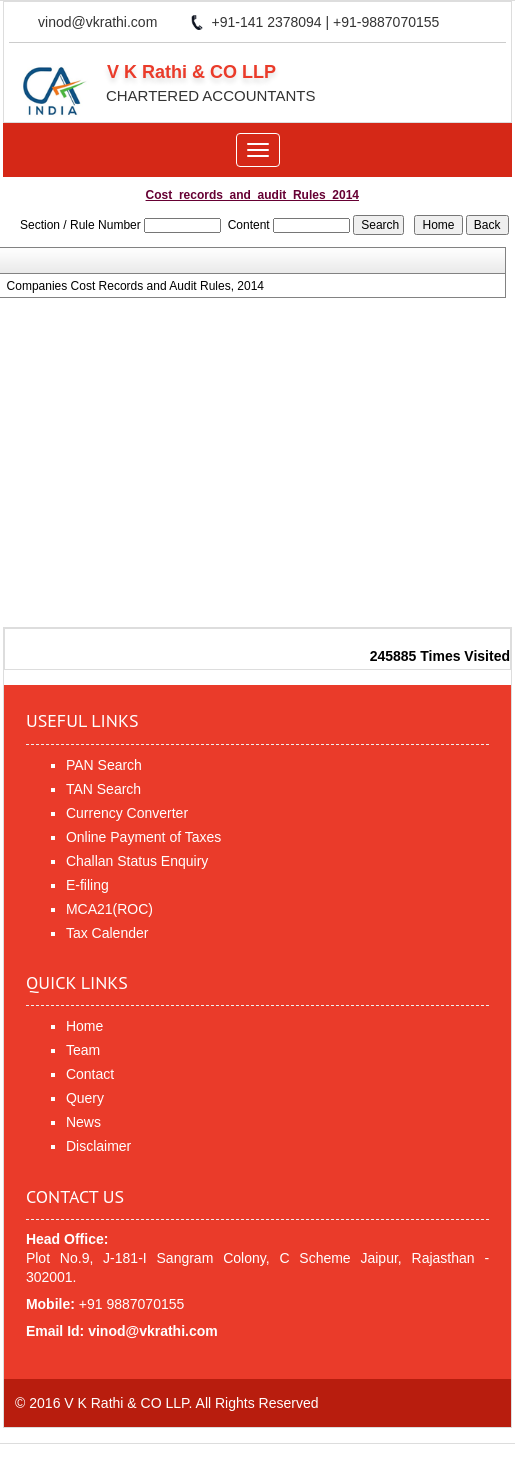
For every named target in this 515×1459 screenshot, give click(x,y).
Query (85, 1098)
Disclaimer (98, 1146)
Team (83, 1050)
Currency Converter (127, 813)
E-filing (87, 885)
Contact (90, 1074)
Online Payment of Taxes (143, 837)
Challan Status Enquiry (137, 861)
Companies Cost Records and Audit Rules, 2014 (135, 286)
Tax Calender (107, 933)
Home (84, 1026)
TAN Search (103, 789)
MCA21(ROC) (109, 909)
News (83, 1122)
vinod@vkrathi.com (97, 22)
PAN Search (104, 765)
